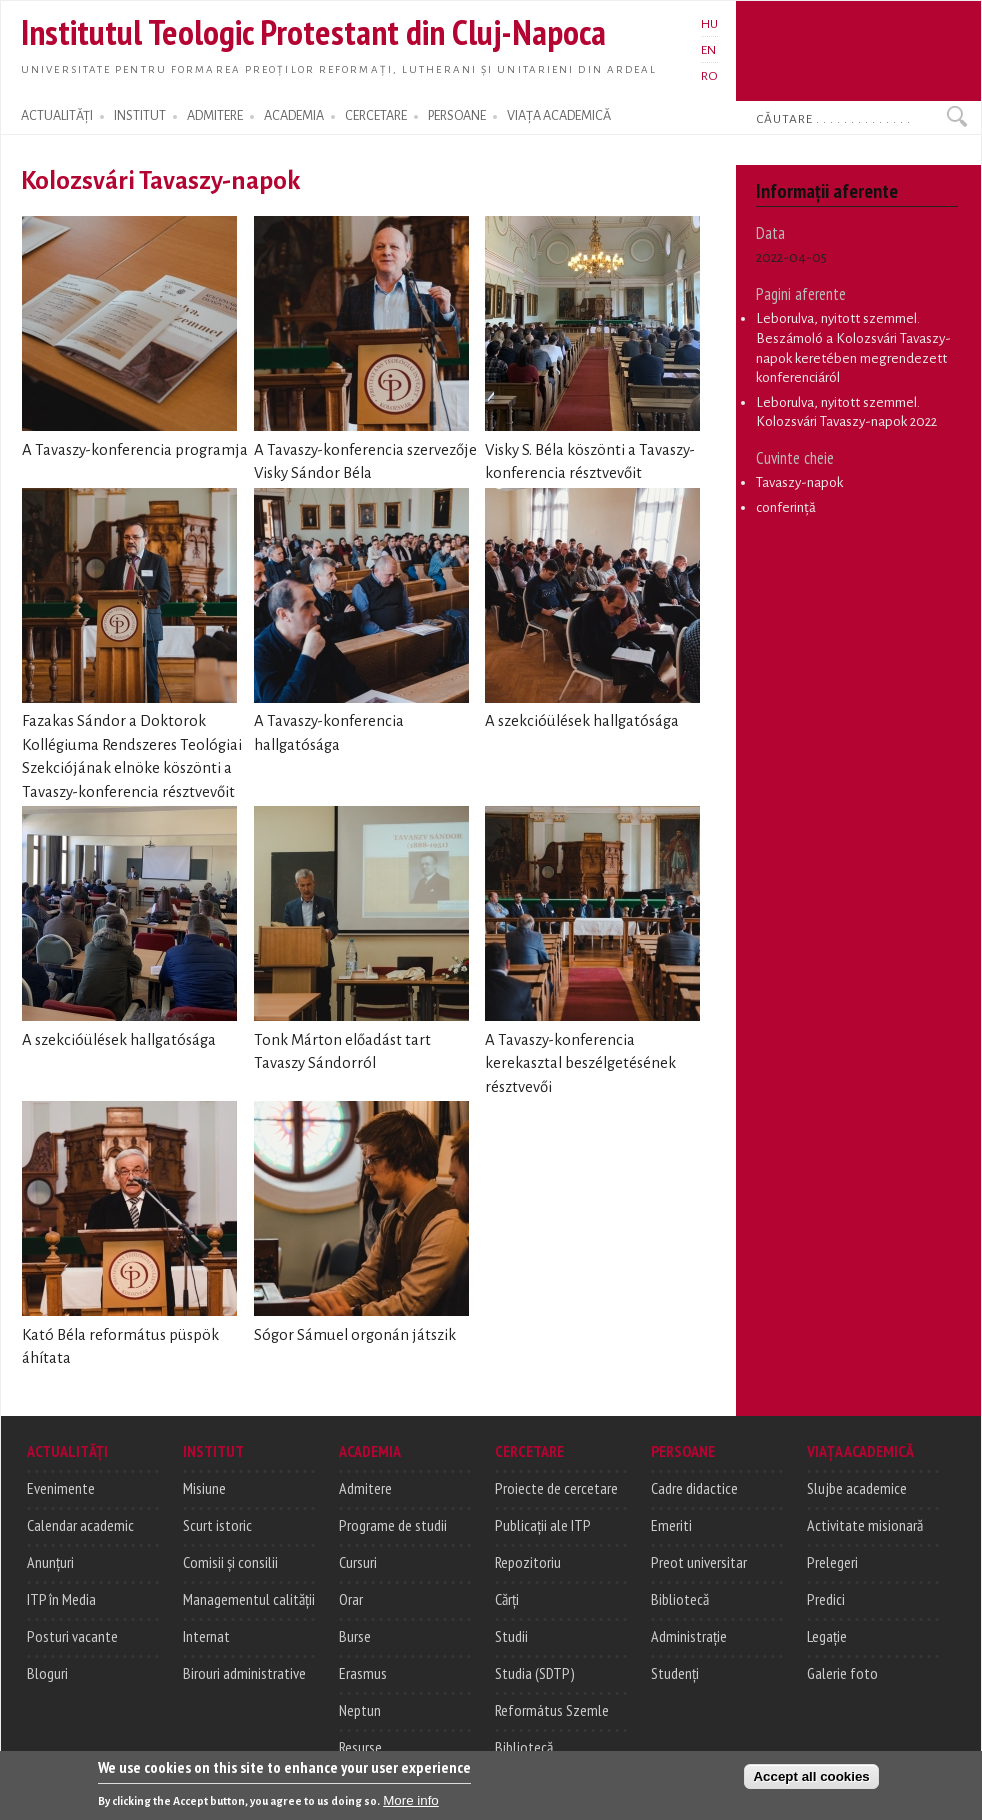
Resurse (360, 1747)
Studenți (675, 1673)
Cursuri (358, 1562)
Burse (355, 1636)
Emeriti (671, 1525)
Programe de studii (393, 1525)
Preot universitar (699, 1562)
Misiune (204, 1488)
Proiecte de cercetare (556, 1488)
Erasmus (363, 1673)
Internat (206, 1636)
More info (411, 1803)
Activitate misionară (865, 1525)
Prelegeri (832, 1562)
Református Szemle (552, 1710)
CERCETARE (376, 116)
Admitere (365, 1488)
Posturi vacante (72, 1636)
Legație (827, 1636)
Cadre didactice (694, 1488)
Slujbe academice (857, 1488)
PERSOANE (457, 116)
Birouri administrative (244, 1673)
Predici (826, 1599)
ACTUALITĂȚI (57, 116)
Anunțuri (50, 1562)
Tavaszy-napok (799, 482)
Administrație (689, 1636)
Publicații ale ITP (543, 1525)
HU (709, 24)
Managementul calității (249, 1599)
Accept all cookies (811, 1779)
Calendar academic (80, 1525)
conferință (786, 507)
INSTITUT (140, 116)
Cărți (507, 1599)
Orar (351, 1599)
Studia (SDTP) (535, 1673)
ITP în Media (61, 1599)
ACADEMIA (294, 116)
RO (709, 76)
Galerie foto (842, 1673)
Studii (511, 1636)
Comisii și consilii (230, 1562)
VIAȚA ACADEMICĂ (559, 116)
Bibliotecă (524, 1747)
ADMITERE (215, 116)
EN (708, 50)
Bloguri (47, 1673)
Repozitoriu (528, 1562)
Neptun (360, 1710)
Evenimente (61, 1488)
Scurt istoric (217, 1525)
